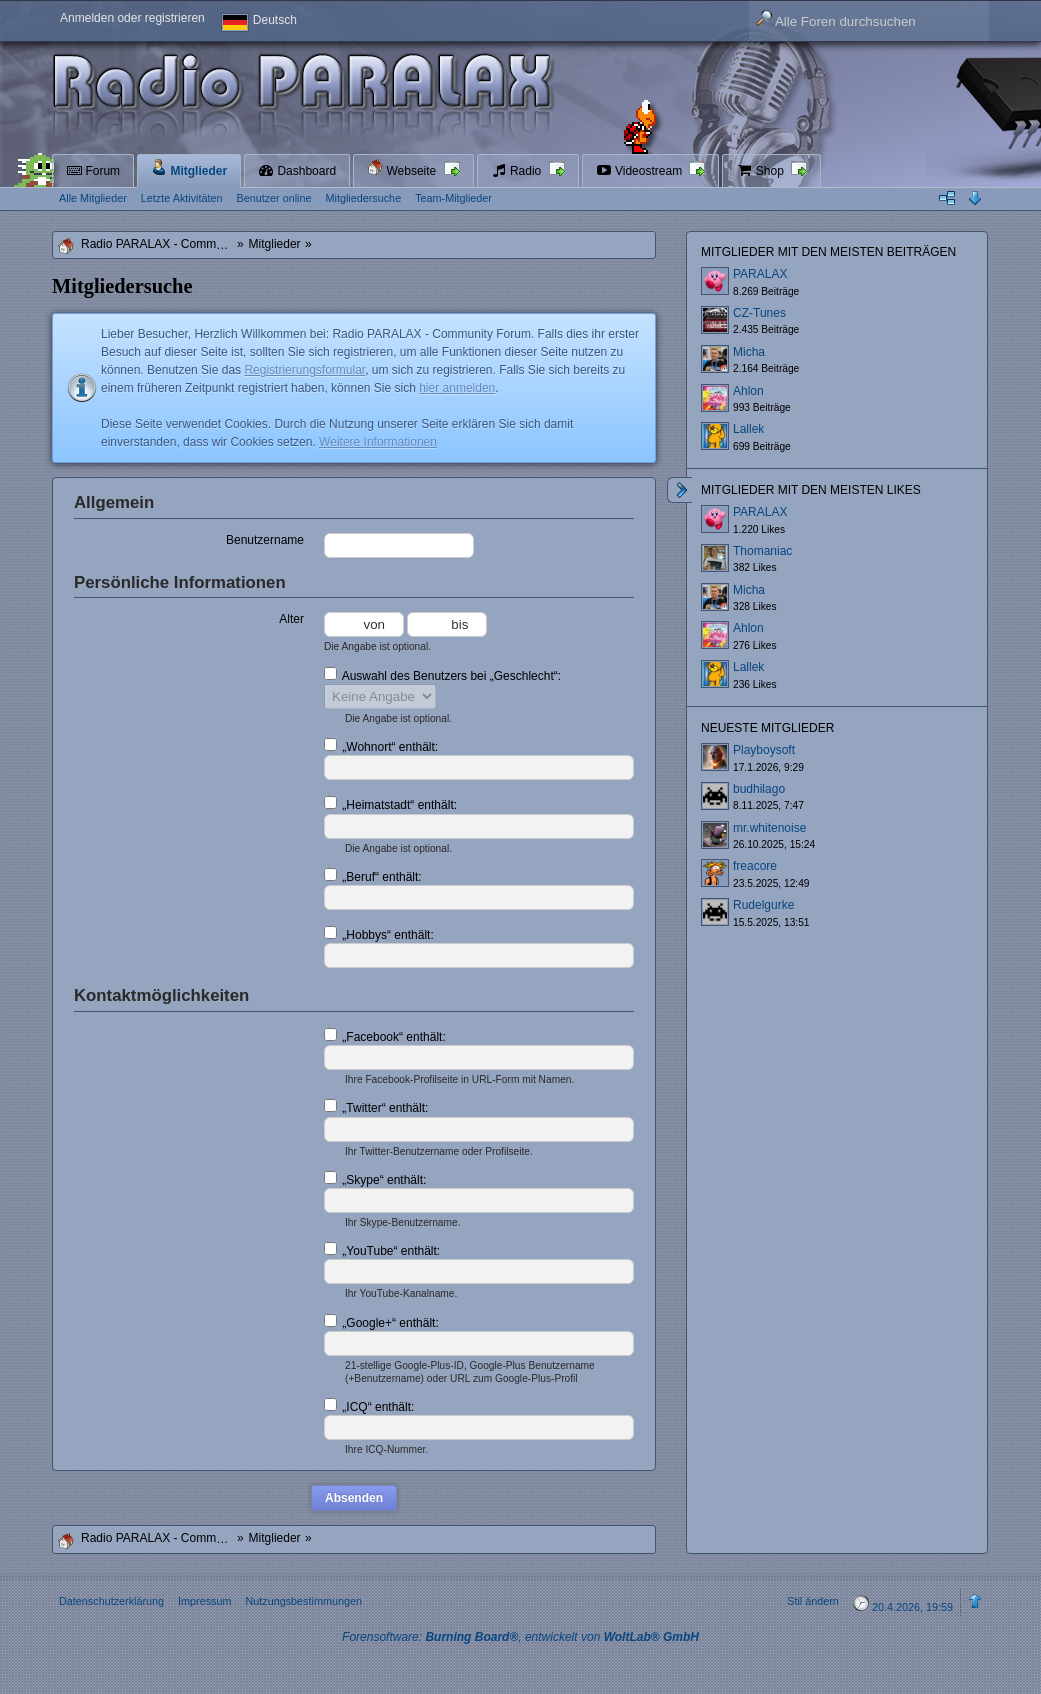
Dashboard (297, 171)
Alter (291, 619)
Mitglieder (189, 168)
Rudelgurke (763, 905)
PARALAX (760, 274)
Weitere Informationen (378, 442)
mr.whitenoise (769, 828)
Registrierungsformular (304, 370)
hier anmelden (457, 388)
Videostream (641, 171)
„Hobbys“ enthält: (379, 934)
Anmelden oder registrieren (132, 18)
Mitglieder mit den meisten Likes (811, 490)
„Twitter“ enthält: (376, 1107)
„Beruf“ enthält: (373, 876)
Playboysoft (764, 750)
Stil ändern (813, 1601)
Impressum (204, 1601)
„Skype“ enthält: (375, 1179)
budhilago (759, 789)
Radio (518, 171)
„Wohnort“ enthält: (381, 746)
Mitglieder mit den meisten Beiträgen (828, 252)
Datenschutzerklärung (111, 1601)
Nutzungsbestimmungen (303, 1601)
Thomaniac (762, 551)
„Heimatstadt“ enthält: (390, 804)
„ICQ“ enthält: (369, 1406)
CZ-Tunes (759, 313)
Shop (761, 171)
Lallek (748, 429)
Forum (93, 171)
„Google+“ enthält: (381, 1322)
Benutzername (265, 540)
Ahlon (748, 391)
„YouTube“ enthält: (382, 1250)
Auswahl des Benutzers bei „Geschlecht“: (442, 675)
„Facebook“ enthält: (385, 1036)
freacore (755, 866)
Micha (749, 352)
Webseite (403, 168)
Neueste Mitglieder (767, 728)
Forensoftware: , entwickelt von (520, 1637)
